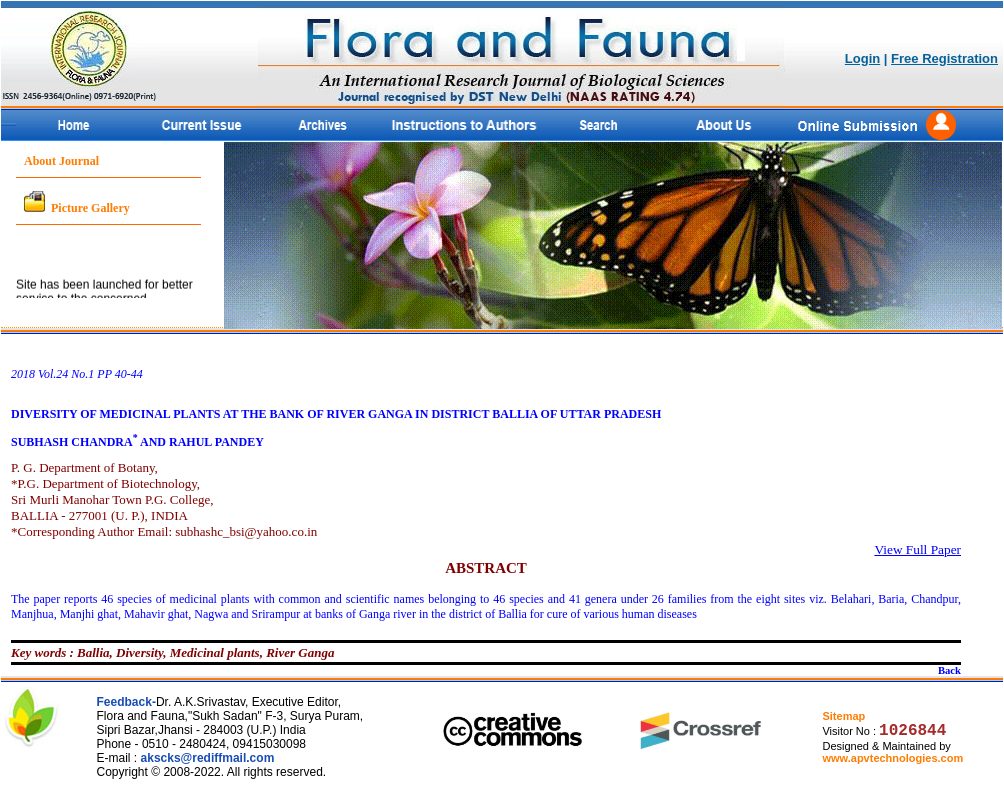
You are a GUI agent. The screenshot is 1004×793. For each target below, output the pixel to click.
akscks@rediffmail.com (208, 758)
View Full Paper (917, 549)
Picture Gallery (90, 208)
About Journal (61, 161)
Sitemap (843, 716)
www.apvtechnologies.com (892, 758)
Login (862, 58)
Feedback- (126, 702)
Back (949, 670)
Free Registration (944, 58)
